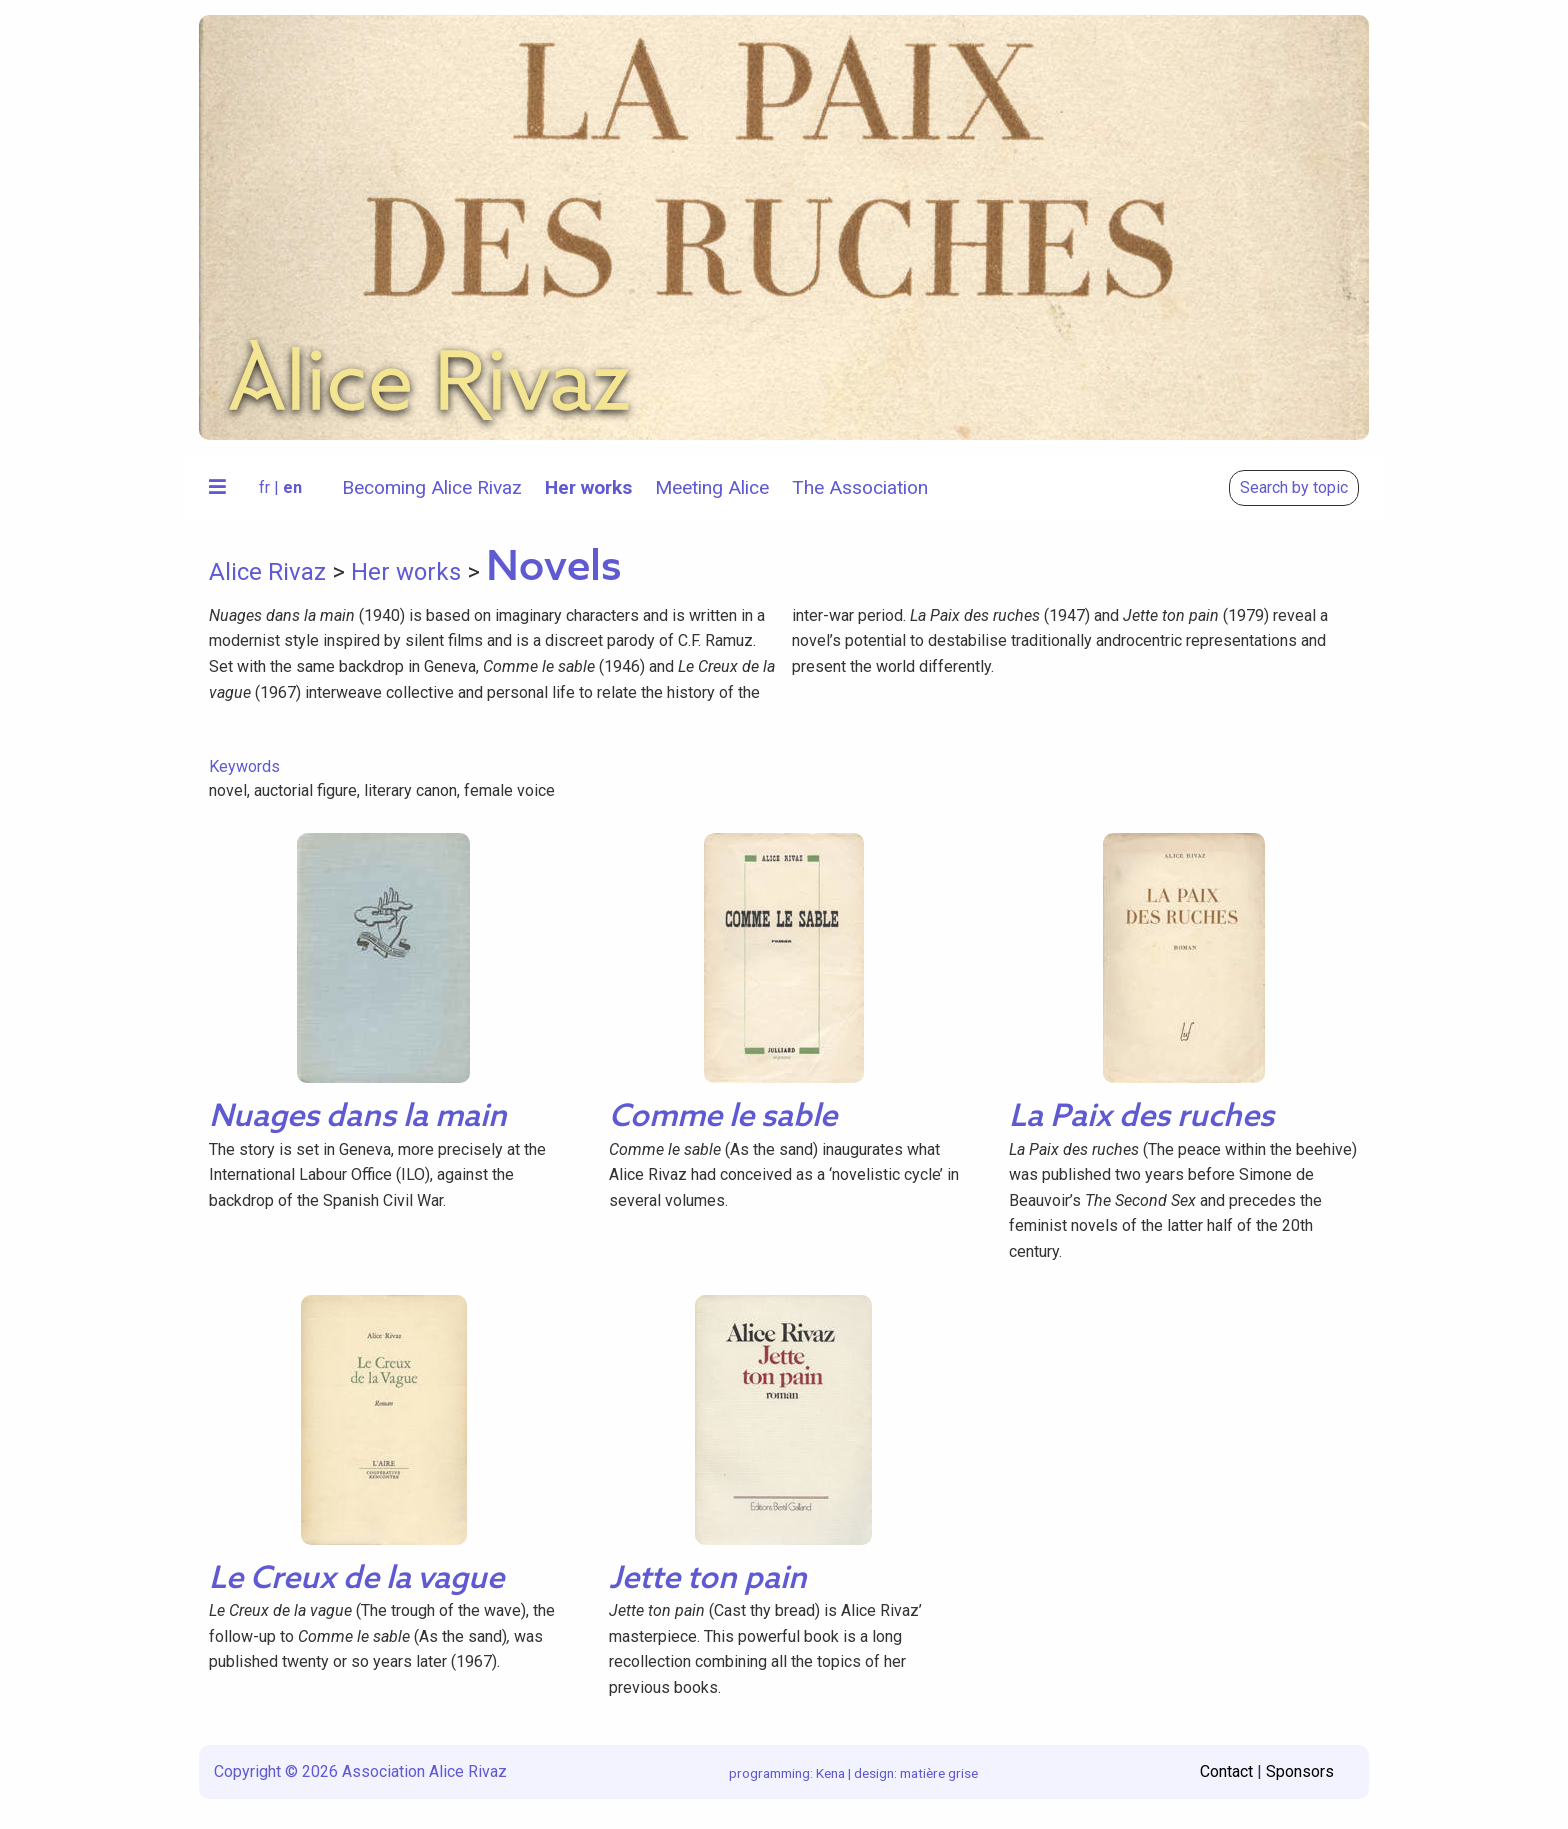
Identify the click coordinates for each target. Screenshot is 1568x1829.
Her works (588, 487)
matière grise (939, 1773)
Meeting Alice (712, 487)
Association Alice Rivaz (424, 1771)
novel (228, 790)
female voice (509, 790)
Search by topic (1294, 487)
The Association (860, 487)
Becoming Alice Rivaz (432, 487)
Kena (830, 1773)
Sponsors (1300, 1771)
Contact (1226, 1771)
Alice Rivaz (267, 572)
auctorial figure (305, 790)
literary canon (410, 790)
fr (264, 487)
